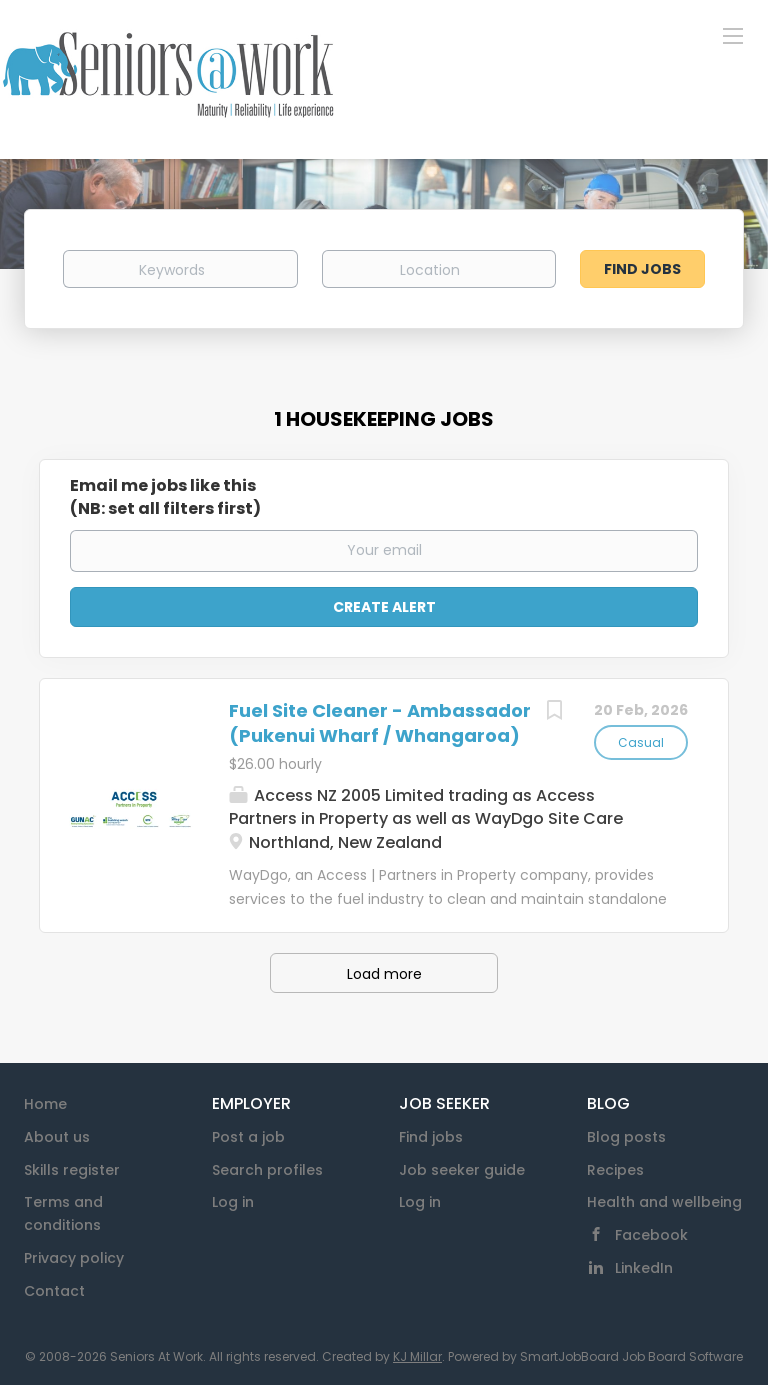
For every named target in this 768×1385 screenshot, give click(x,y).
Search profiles (267, 1170)
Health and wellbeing (664, 1202)
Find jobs (431, 1137)
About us (57, 1137)
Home (45, 1104)
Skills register (72, 1170)
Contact (54, 1291)
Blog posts (626, 1137)
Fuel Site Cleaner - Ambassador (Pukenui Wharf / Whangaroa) (380, 723)
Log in (233, 1202)
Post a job (248, 1137)
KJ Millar (417, 1356)
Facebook (651, 1235)
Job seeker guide (462, 1170)
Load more (384, 974)
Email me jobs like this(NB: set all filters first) (165, 497)
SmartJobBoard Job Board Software (631, 1356)
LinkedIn (644, 1268)
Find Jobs (642, 269)
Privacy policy (74, 1258)
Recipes (615, 1170)
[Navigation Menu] (733, 35)
